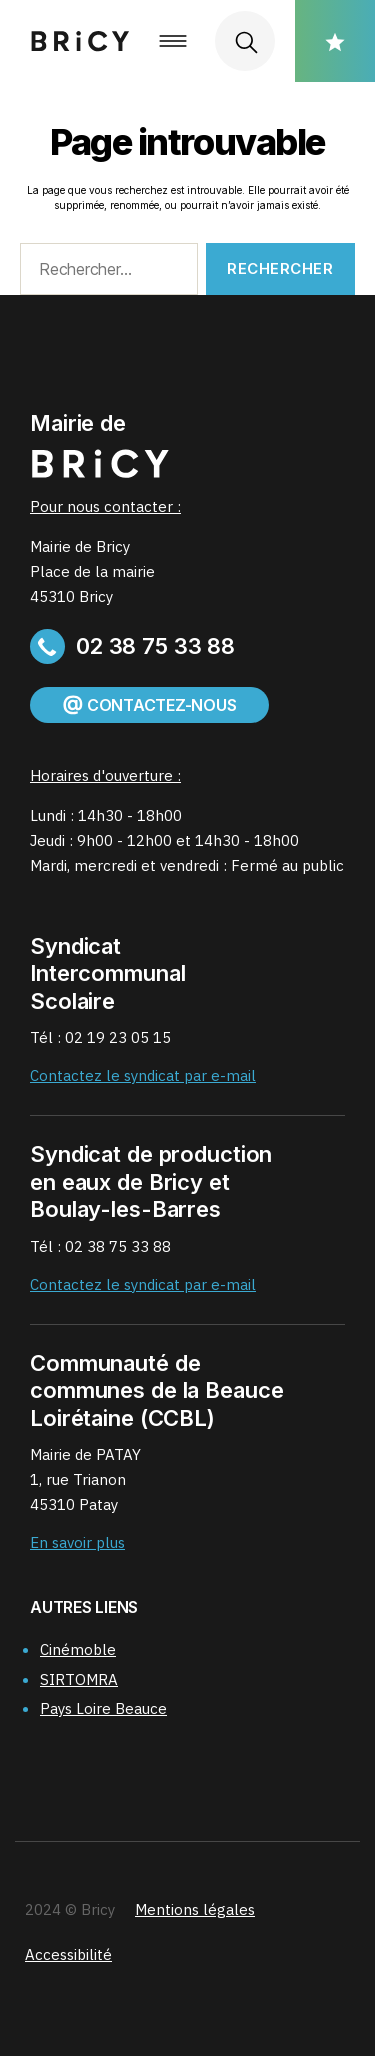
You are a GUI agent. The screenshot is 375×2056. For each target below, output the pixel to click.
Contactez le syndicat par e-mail (143, 1075)
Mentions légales (195, 1909)
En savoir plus (77, 1542)
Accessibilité (68, 1954)
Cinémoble (78, 1649)
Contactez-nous (149, 705)
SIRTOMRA (79, 1679)
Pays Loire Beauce (103, 1708)
